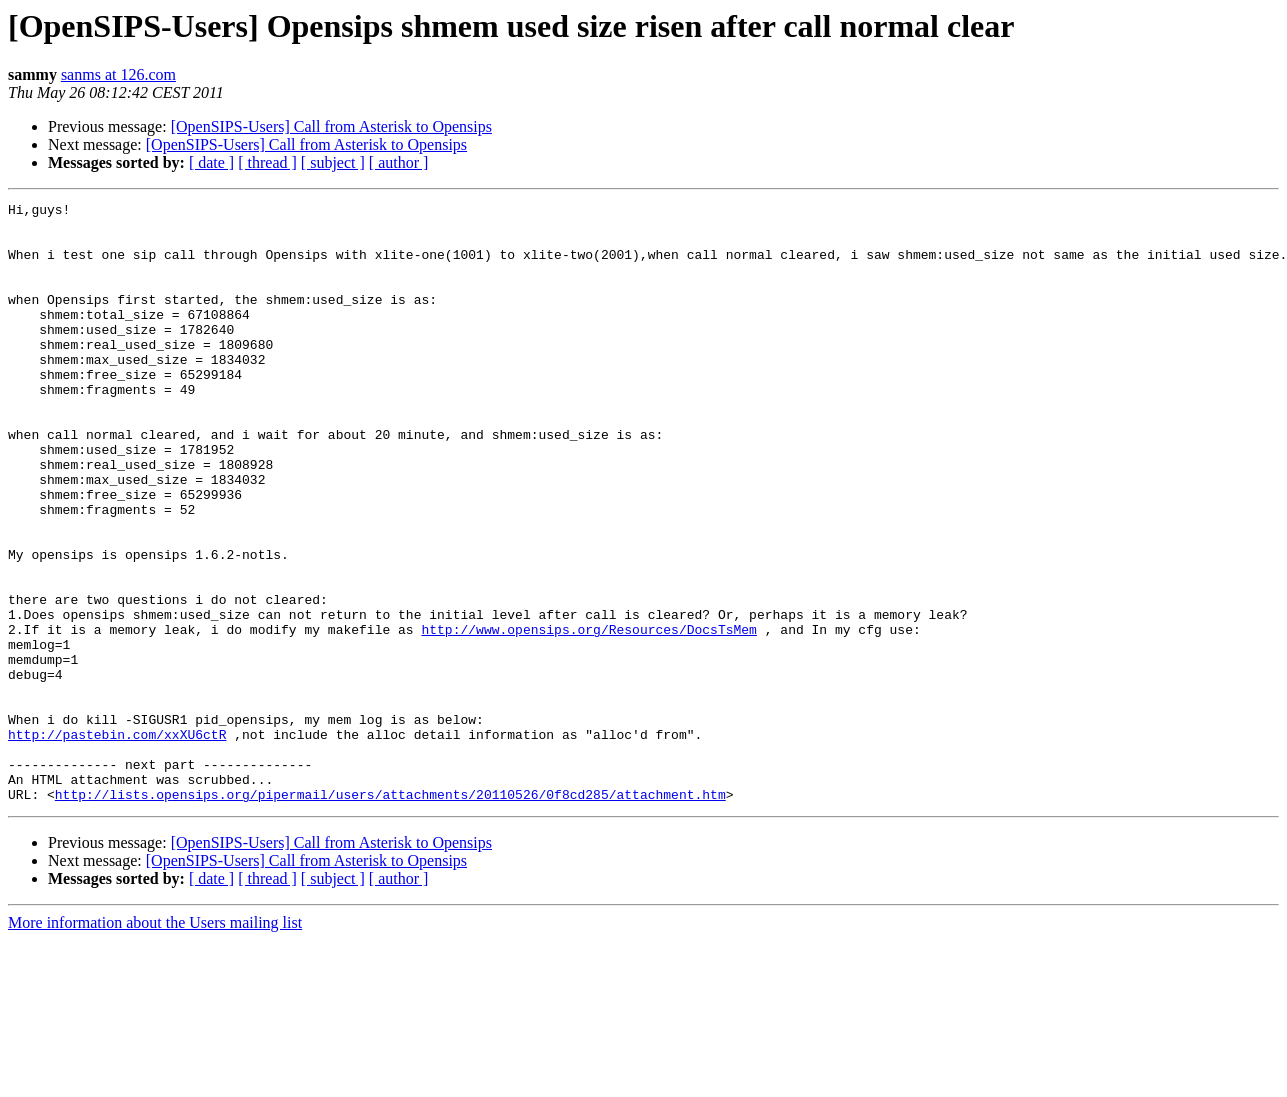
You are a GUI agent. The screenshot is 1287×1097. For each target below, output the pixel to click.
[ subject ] (333, 162)
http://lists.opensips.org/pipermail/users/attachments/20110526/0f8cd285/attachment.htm (390, 914)
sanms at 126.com (118, 74)
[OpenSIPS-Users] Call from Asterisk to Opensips (331, 126)
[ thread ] (267, 162)
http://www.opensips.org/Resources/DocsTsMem (588, 716)
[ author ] (399, 162)
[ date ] (211, 162)
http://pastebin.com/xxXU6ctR (117, 842)
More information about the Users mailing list (155, 1042)
